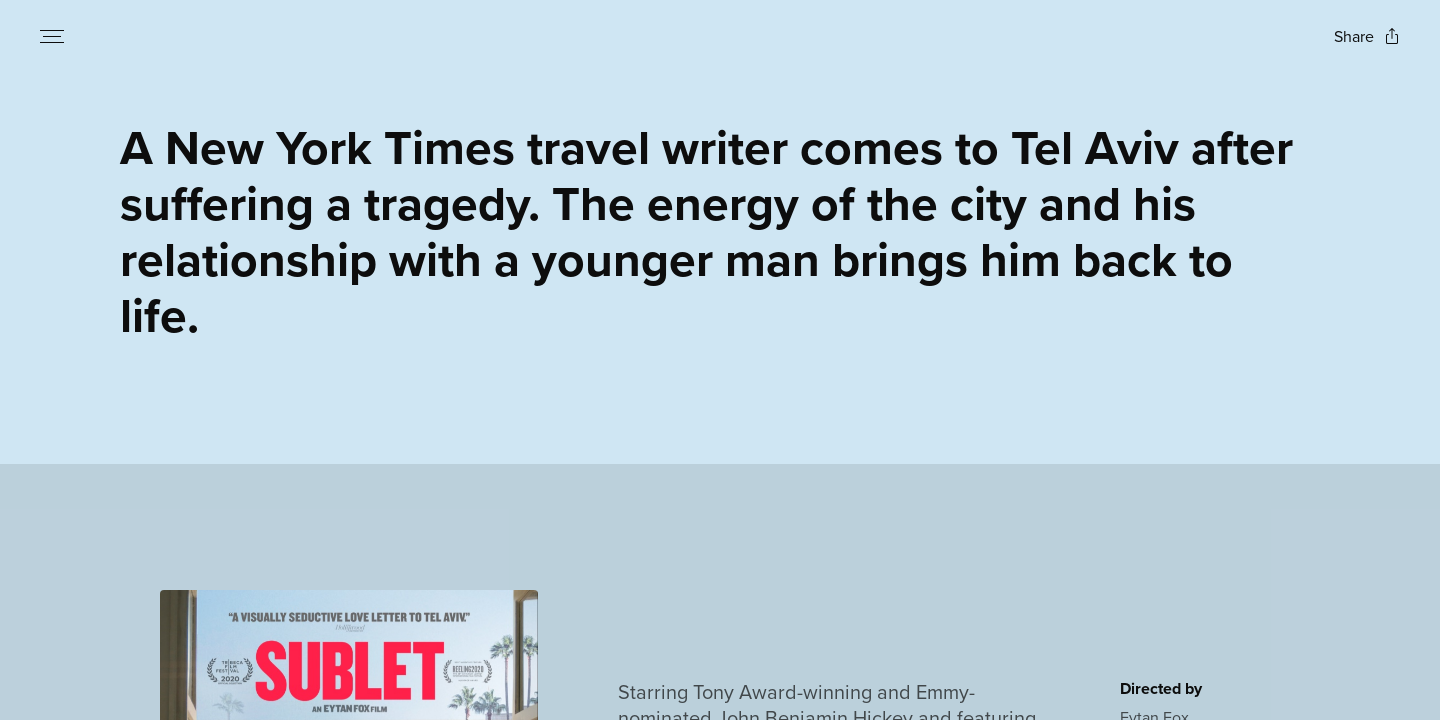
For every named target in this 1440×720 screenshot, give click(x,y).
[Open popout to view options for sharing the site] (1367, 36)
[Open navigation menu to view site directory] (52, 36)
